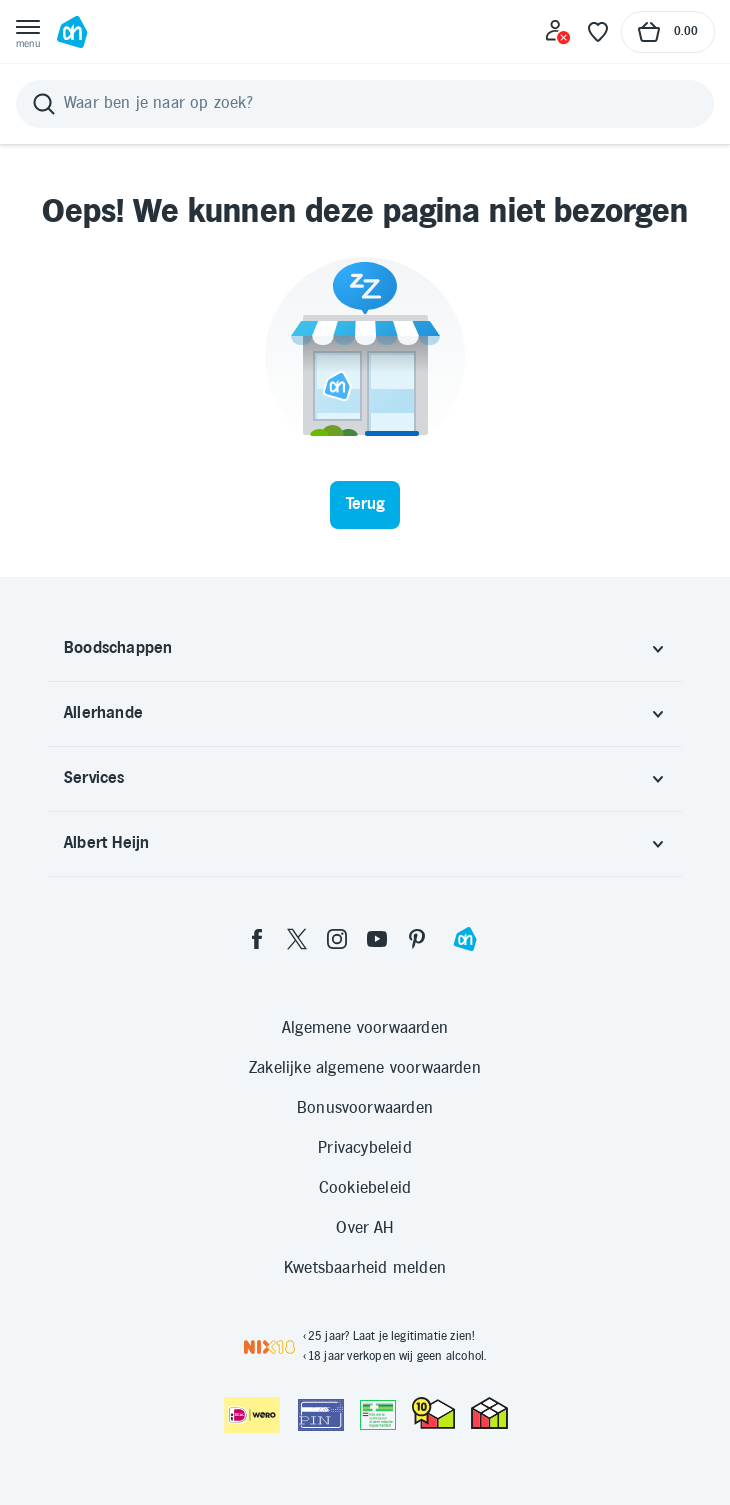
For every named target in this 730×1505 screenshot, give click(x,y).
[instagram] (337, 939)
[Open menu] (28, 32)
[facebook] (257, 939)
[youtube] (377, 939)
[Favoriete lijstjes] (598, 32)
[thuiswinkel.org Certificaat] (433, 1413)
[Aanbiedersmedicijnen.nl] (378, 1415)
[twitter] (297, 939)
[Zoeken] (365, 104)
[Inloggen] (558, 32)
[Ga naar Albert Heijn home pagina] (72, 32)
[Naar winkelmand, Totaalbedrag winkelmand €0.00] (668, 32)
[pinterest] (417, 939)
